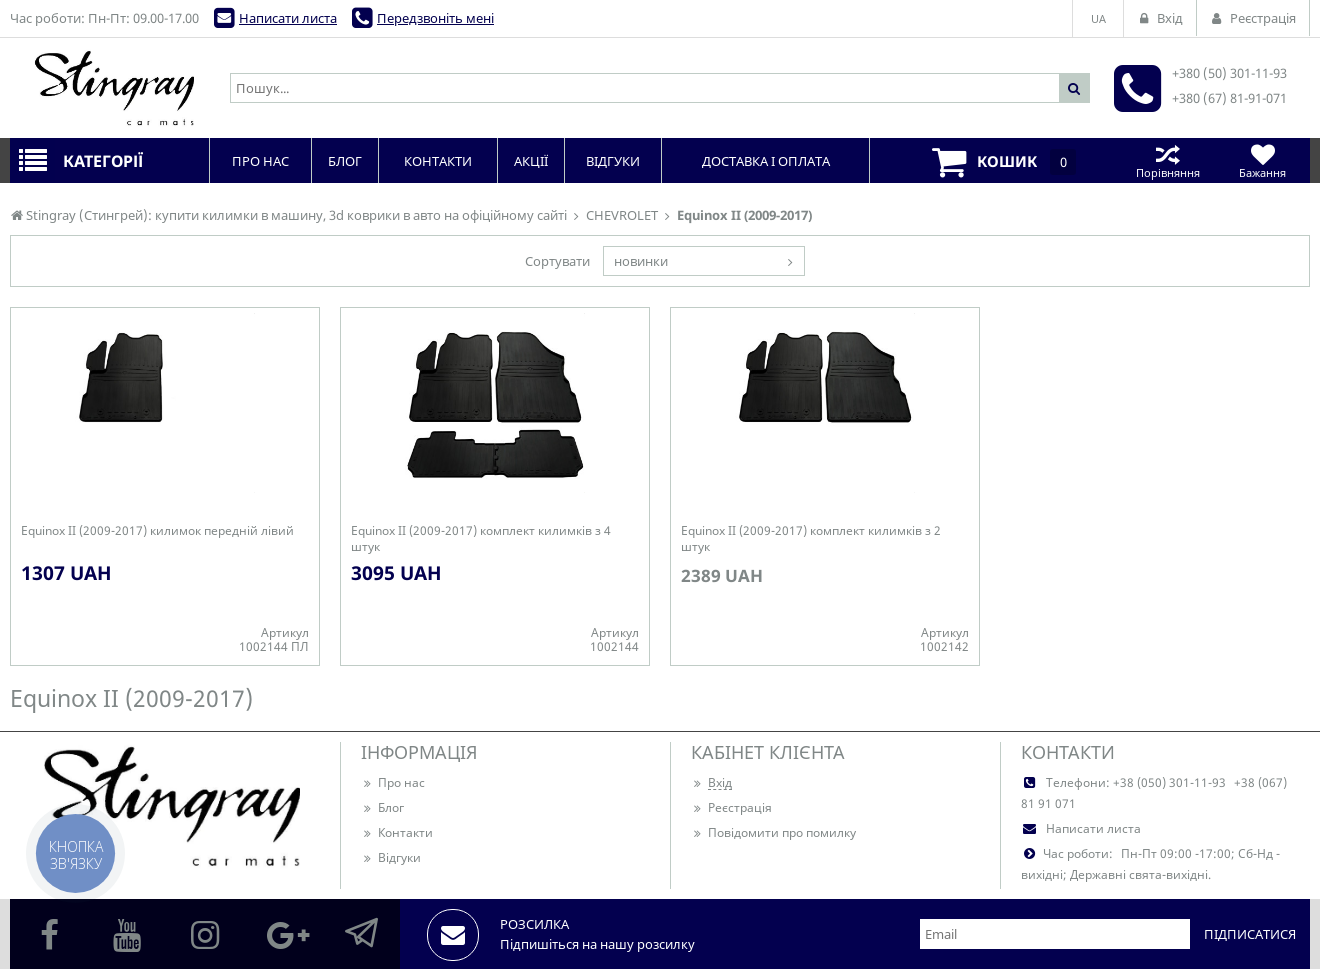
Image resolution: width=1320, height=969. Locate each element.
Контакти (397, 832)
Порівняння (1167, 160)
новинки (641, 261)
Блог (382, 807)
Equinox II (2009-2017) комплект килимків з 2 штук (811, 539)
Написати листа (288, 18)
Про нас (393, 782)
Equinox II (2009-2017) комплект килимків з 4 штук (481, 539)
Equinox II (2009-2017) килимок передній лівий (157, 531)
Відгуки (391, 857)
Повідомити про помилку (773, 832)
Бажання (1262, 160)
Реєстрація (731, 807)
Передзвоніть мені (435, 18)
